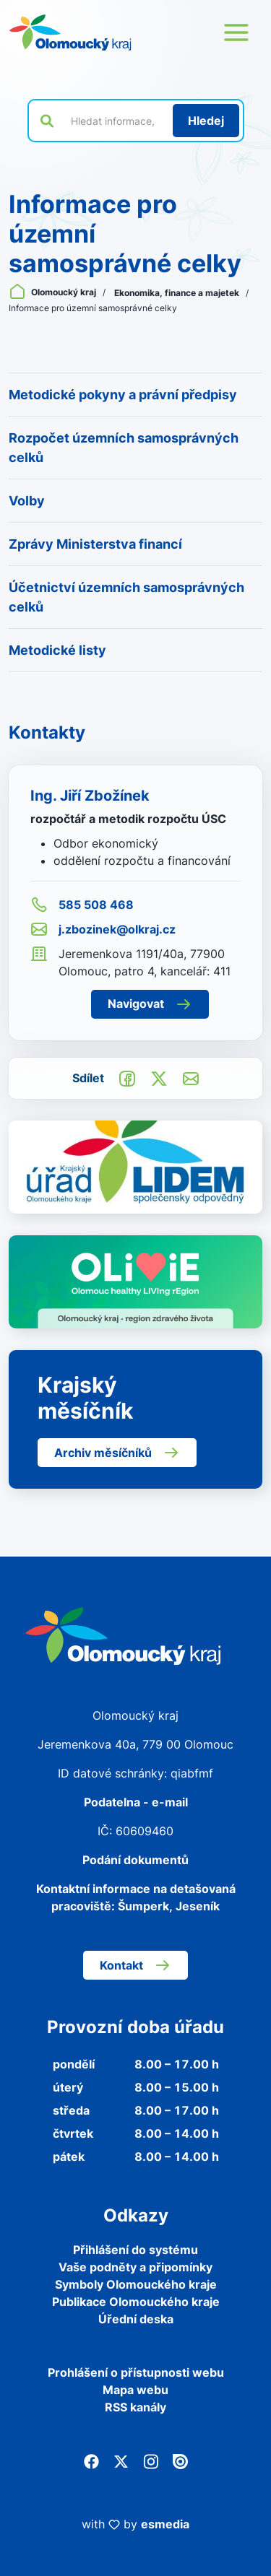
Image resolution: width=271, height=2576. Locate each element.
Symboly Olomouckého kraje (136, 2284)
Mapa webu (135, 2390)
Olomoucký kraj (53, 292)
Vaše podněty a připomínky (135, 2267)
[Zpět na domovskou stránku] (70, 32)
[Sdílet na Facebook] (127, 1078)
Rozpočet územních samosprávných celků (123, 447)
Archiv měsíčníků (117, 1452)
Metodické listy (57, 650)
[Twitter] (121, 2460)
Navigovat (150, 1004)
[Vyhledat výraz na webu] (113, 120)
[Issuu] (180, 2460)
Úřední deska (135, 2319)
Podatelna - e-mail (136, 1802)
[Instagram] (150, 2460)
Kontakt (135, 1965)
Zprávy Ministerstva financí (95, 544)
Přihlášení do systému (135, 2249)
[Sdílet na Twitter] (159, 1078)
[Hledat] (206, 120)
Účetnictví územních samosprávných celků (126, 597)
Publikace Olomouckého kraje (136, 2301)
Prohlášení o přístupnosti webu (136, 2372)
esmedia (165, 2524)
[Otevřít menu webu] (236, 32)
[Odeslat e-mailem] (190, 1078)
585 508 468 (82, 904)
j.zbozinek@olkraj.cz (103, 929)
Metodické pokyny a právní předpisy (123, 394)
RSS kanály (135, 2407)
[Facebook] (91, 2460)
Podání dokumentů (135, 1860)
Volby (27, 500)
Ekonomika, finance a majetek (177, 292)
